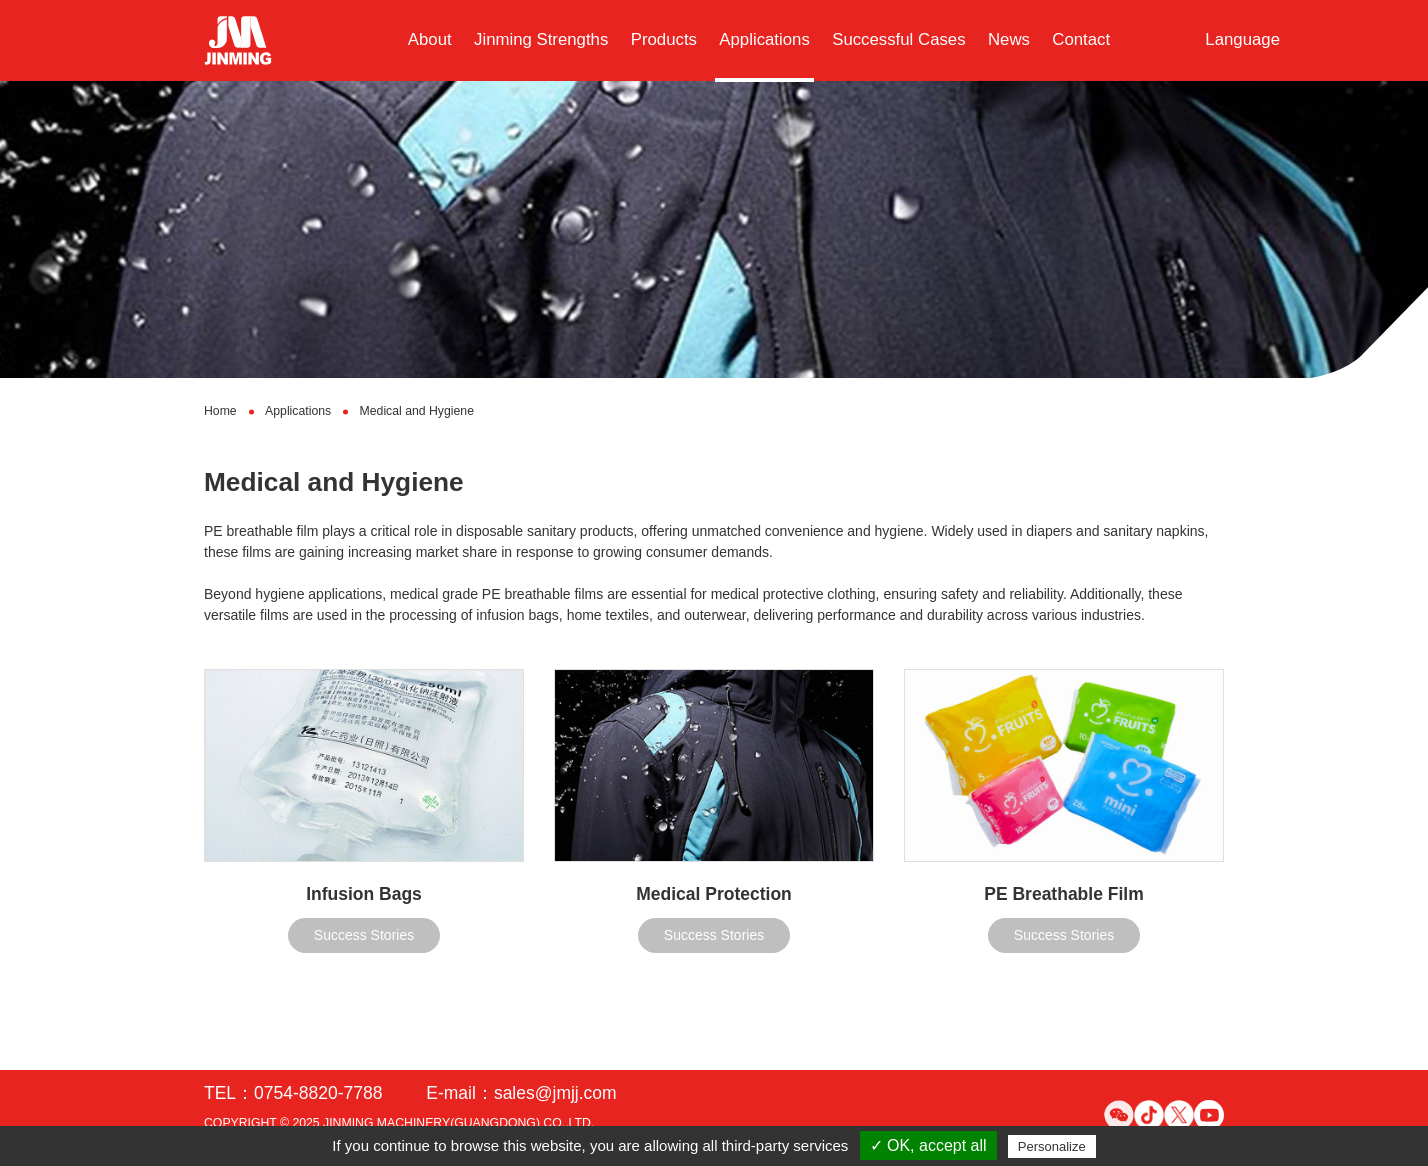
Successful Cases (898, 39)
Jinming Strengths (541, 39)
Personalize (1052, 1146)
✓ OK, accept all (928, 1145)
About (430, 39)
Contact (1081, 39)
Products (664, 39)
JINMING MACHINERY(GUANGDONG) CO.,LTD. (458, 1123)
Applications (764, 39)
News (1009, 39)
